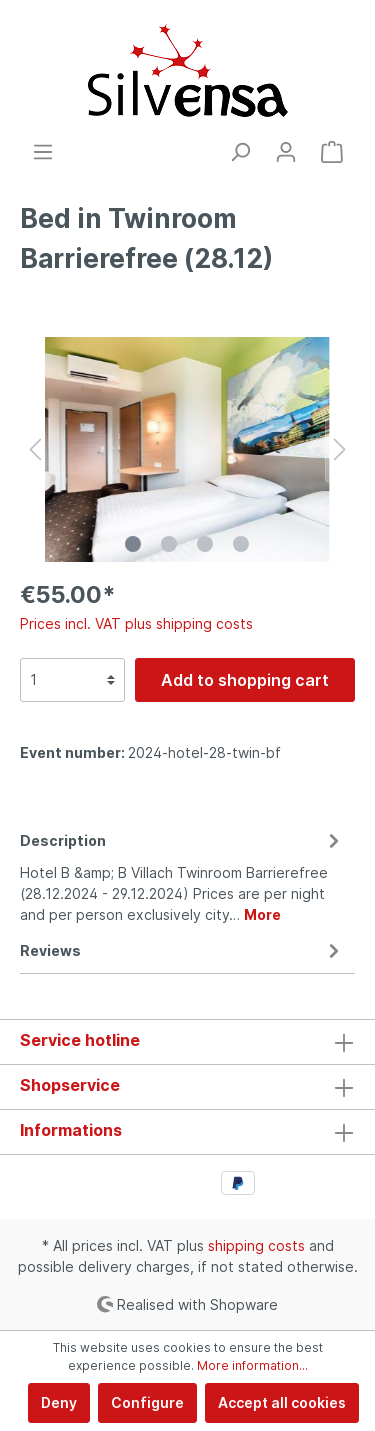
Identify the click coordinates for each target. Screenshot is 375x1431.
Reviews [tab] (182, 950)
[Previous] (35, 449)
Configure (147, 1402)
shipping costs (256, 1245)
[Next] (340, 449)
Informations (71, 1130)
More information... (252, 1365)
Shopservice (70, 1085)
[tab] (182, 874)
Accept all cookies (282, 1402)
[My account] (286, 152)
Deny (59, 1402)
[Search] (240, 152)
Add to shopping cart (245, 680)
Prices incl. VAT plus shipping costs (136, 623)
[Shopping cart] (332, 152)
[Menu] (43, 152)
